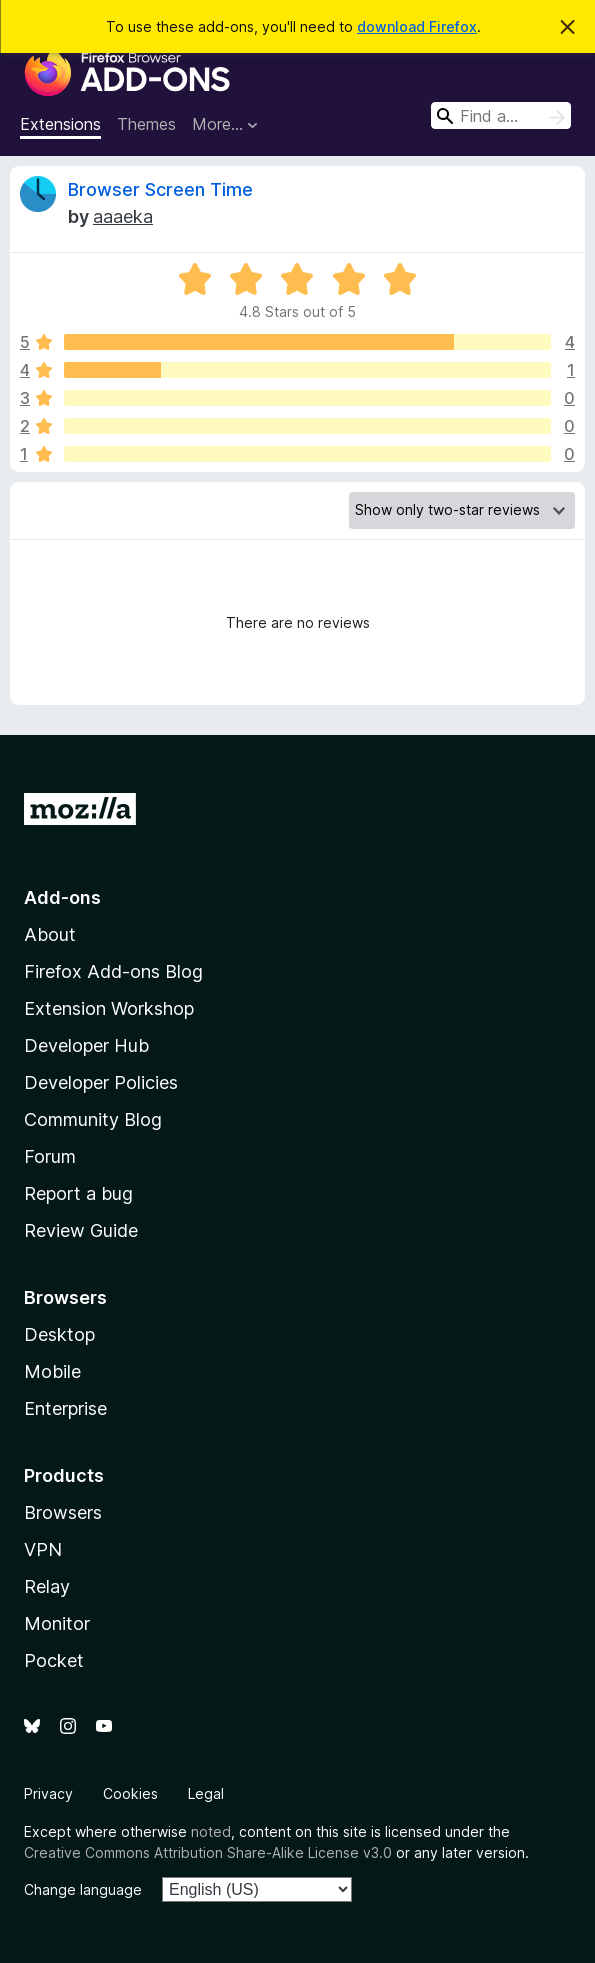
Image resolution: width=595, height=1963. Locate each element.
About (50, 934)
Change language (83, 1889)
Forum (50, 1156)
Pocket (54, 1660)
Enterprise (65, 1408)
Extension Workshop (109, 1008)
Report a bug (78, 1193)
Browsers (63, 1512)
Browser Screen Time (160, 189)
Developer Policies (101, 1082)
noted (211, 1831)
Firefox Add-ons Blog (113, 971)
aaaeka (123, 216)
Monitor (57, 1623)
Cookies (130, 1793)
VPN (43, 1549)
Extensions (60, 124)
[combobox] (501, 115)
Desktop (59, 1334)
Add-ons (62, 897)
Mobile (52, 1371)
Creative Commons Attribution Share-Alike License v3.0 (208, 1852)
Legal (206, 1793)
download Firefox (417, 26)
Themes (146, 124)
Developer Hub (86, 1045)
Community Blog (93, 1119)
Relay (47, 1586)
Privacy (48, 1793)
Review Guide (81, 1230)
